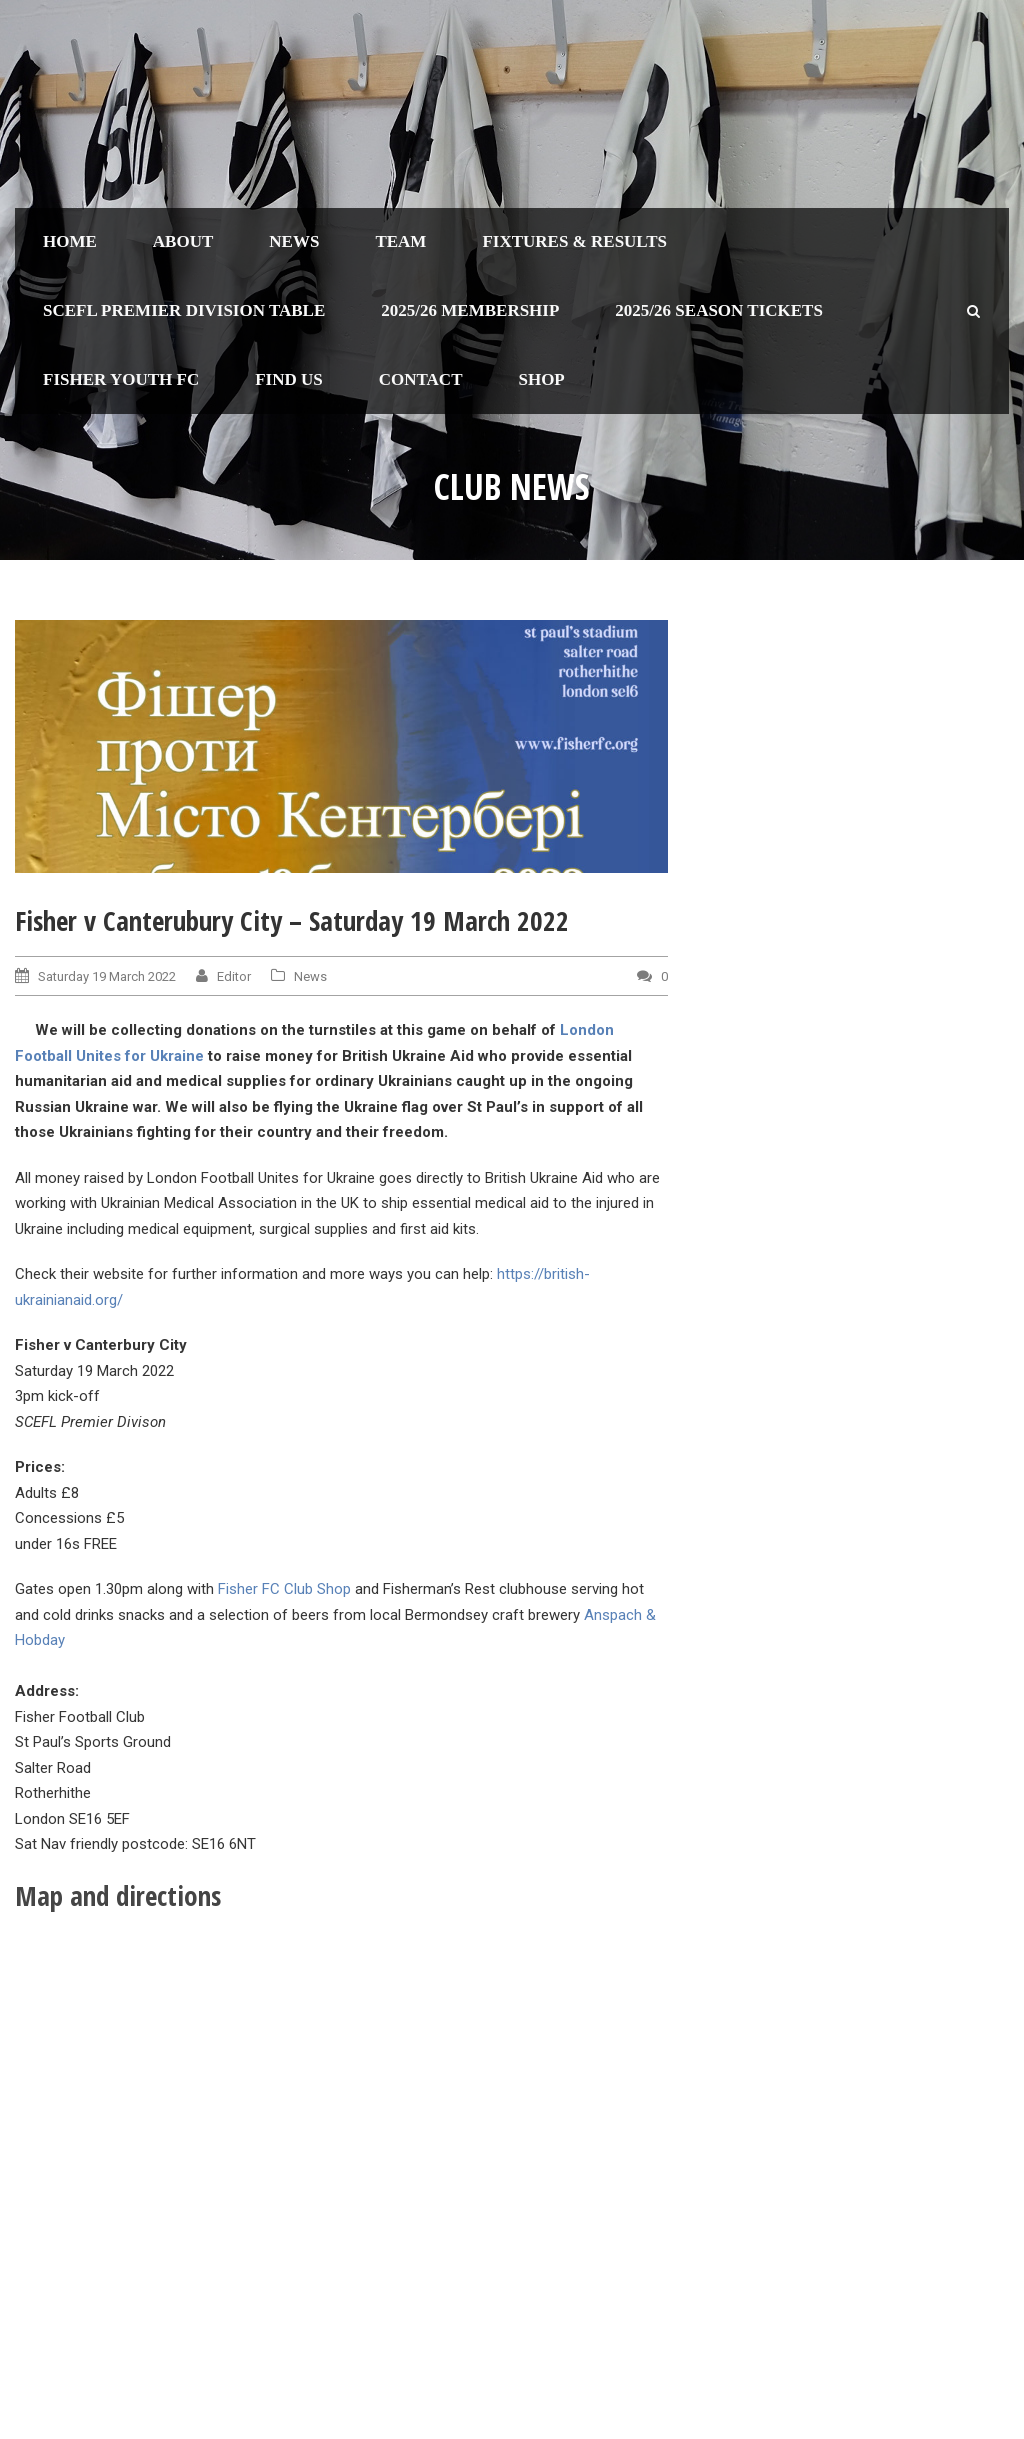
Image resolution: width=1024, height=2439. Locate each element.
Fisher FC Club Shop (284, 1589)
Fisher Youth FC (121, 379)
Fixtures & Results (574, 241)
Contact (421, 379)
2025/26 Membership (470, 310)
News (294, 241)
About (183, 241)
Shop (541, 379)
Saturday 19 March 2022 (107, 976)
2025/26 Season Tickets (719, 310)
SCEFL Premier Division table (184, 310)
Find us (289, 379)
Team (400, 241)
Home (70, 241)
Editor (234, 976)
